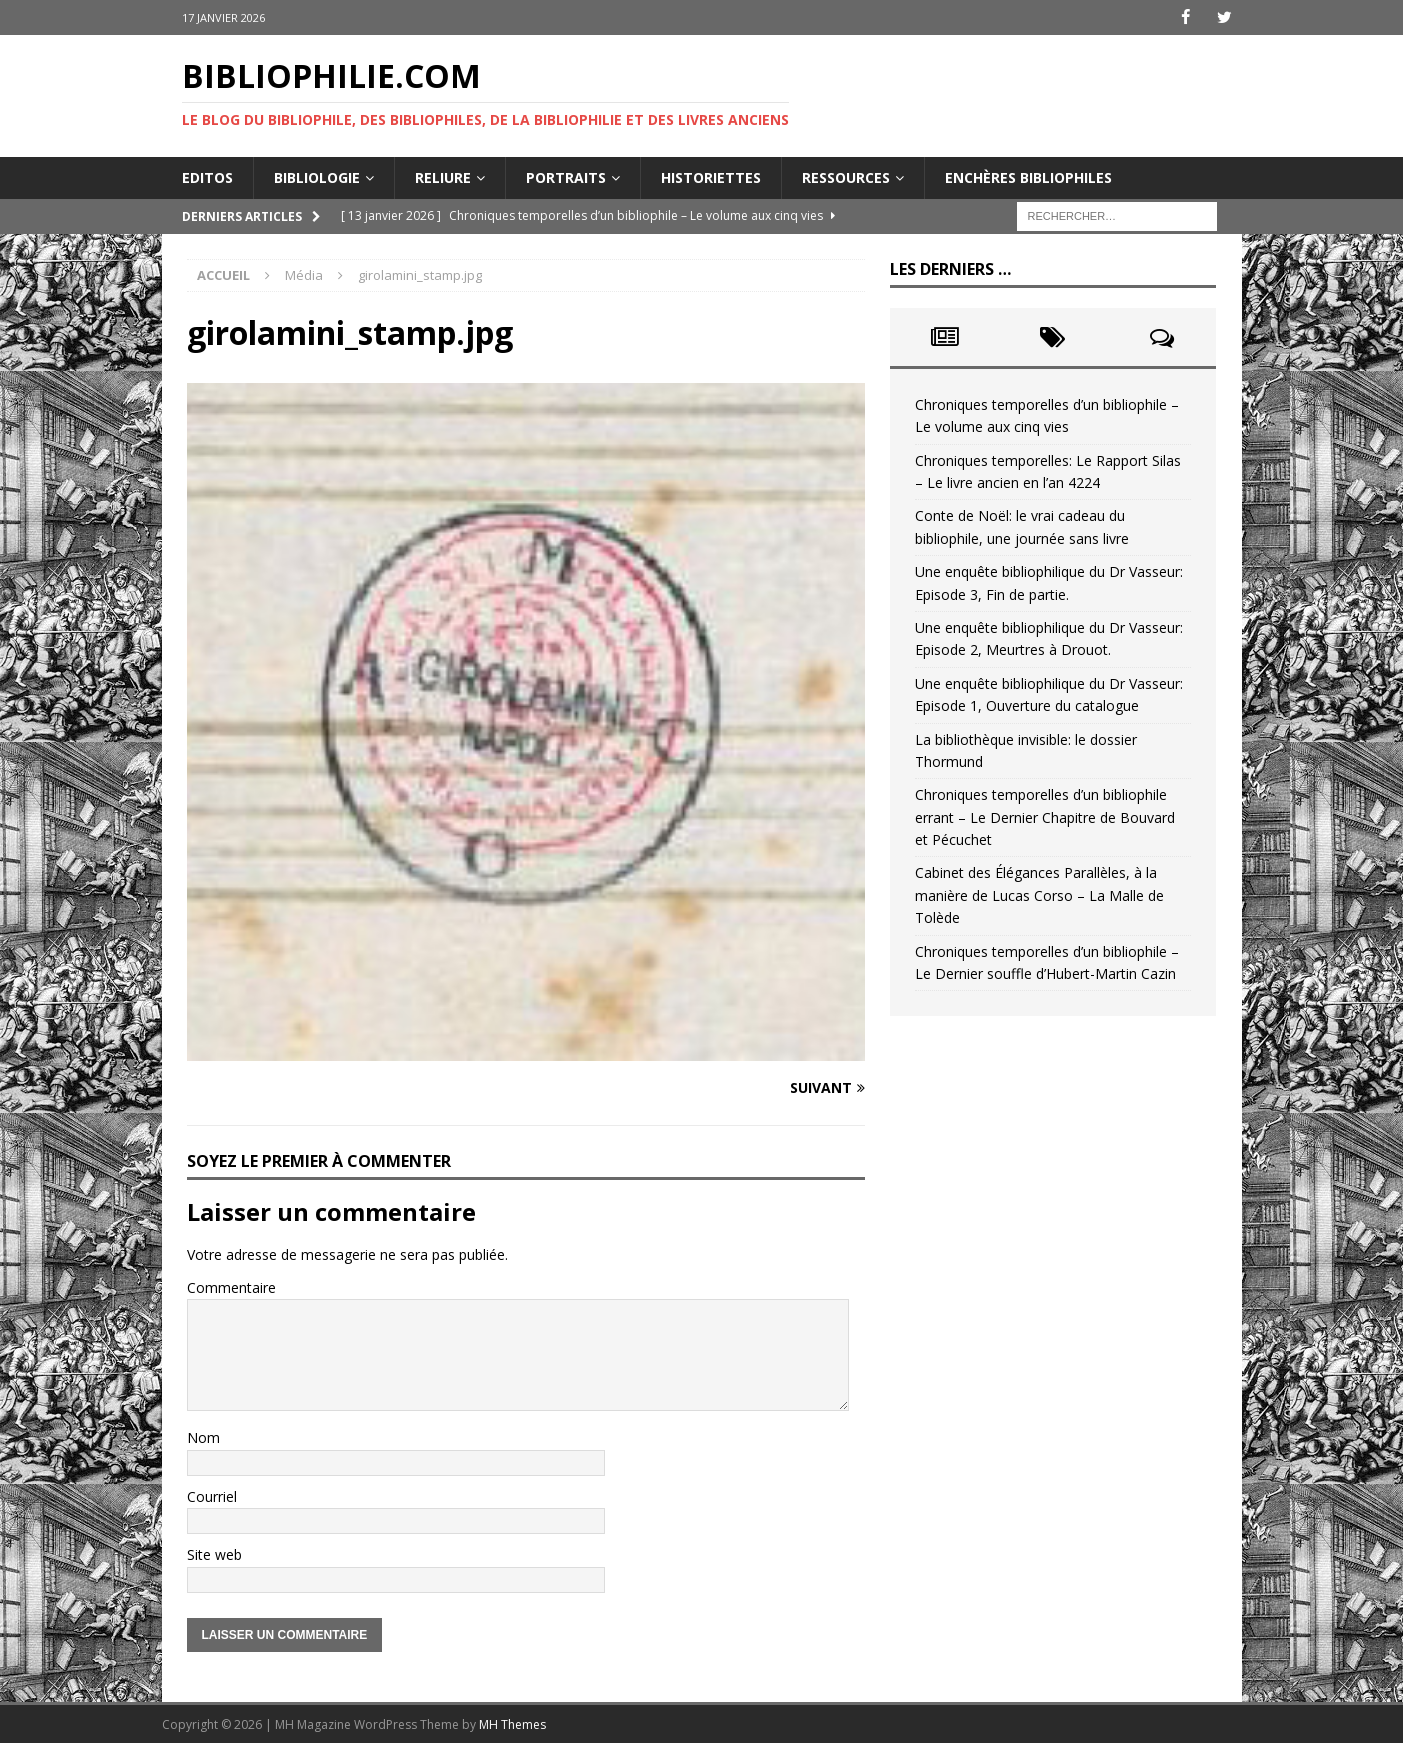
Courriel (212, 1496)
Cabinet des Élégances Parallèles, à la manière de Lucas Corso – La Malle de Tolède (1039, 895)
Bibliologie (317, 176)
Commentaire (231, 1286)
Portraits (566, 176)
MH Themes (512, 1723)
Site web (214, 1554)
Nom (203, 1437)
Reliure (443, 176)
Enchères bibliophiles (1028, 176)
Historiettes (711, 176)
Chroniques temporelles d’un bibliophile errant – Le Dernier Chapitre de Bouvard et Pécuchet (1045, 817)
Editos (207, 176)
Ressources (846, 176)
